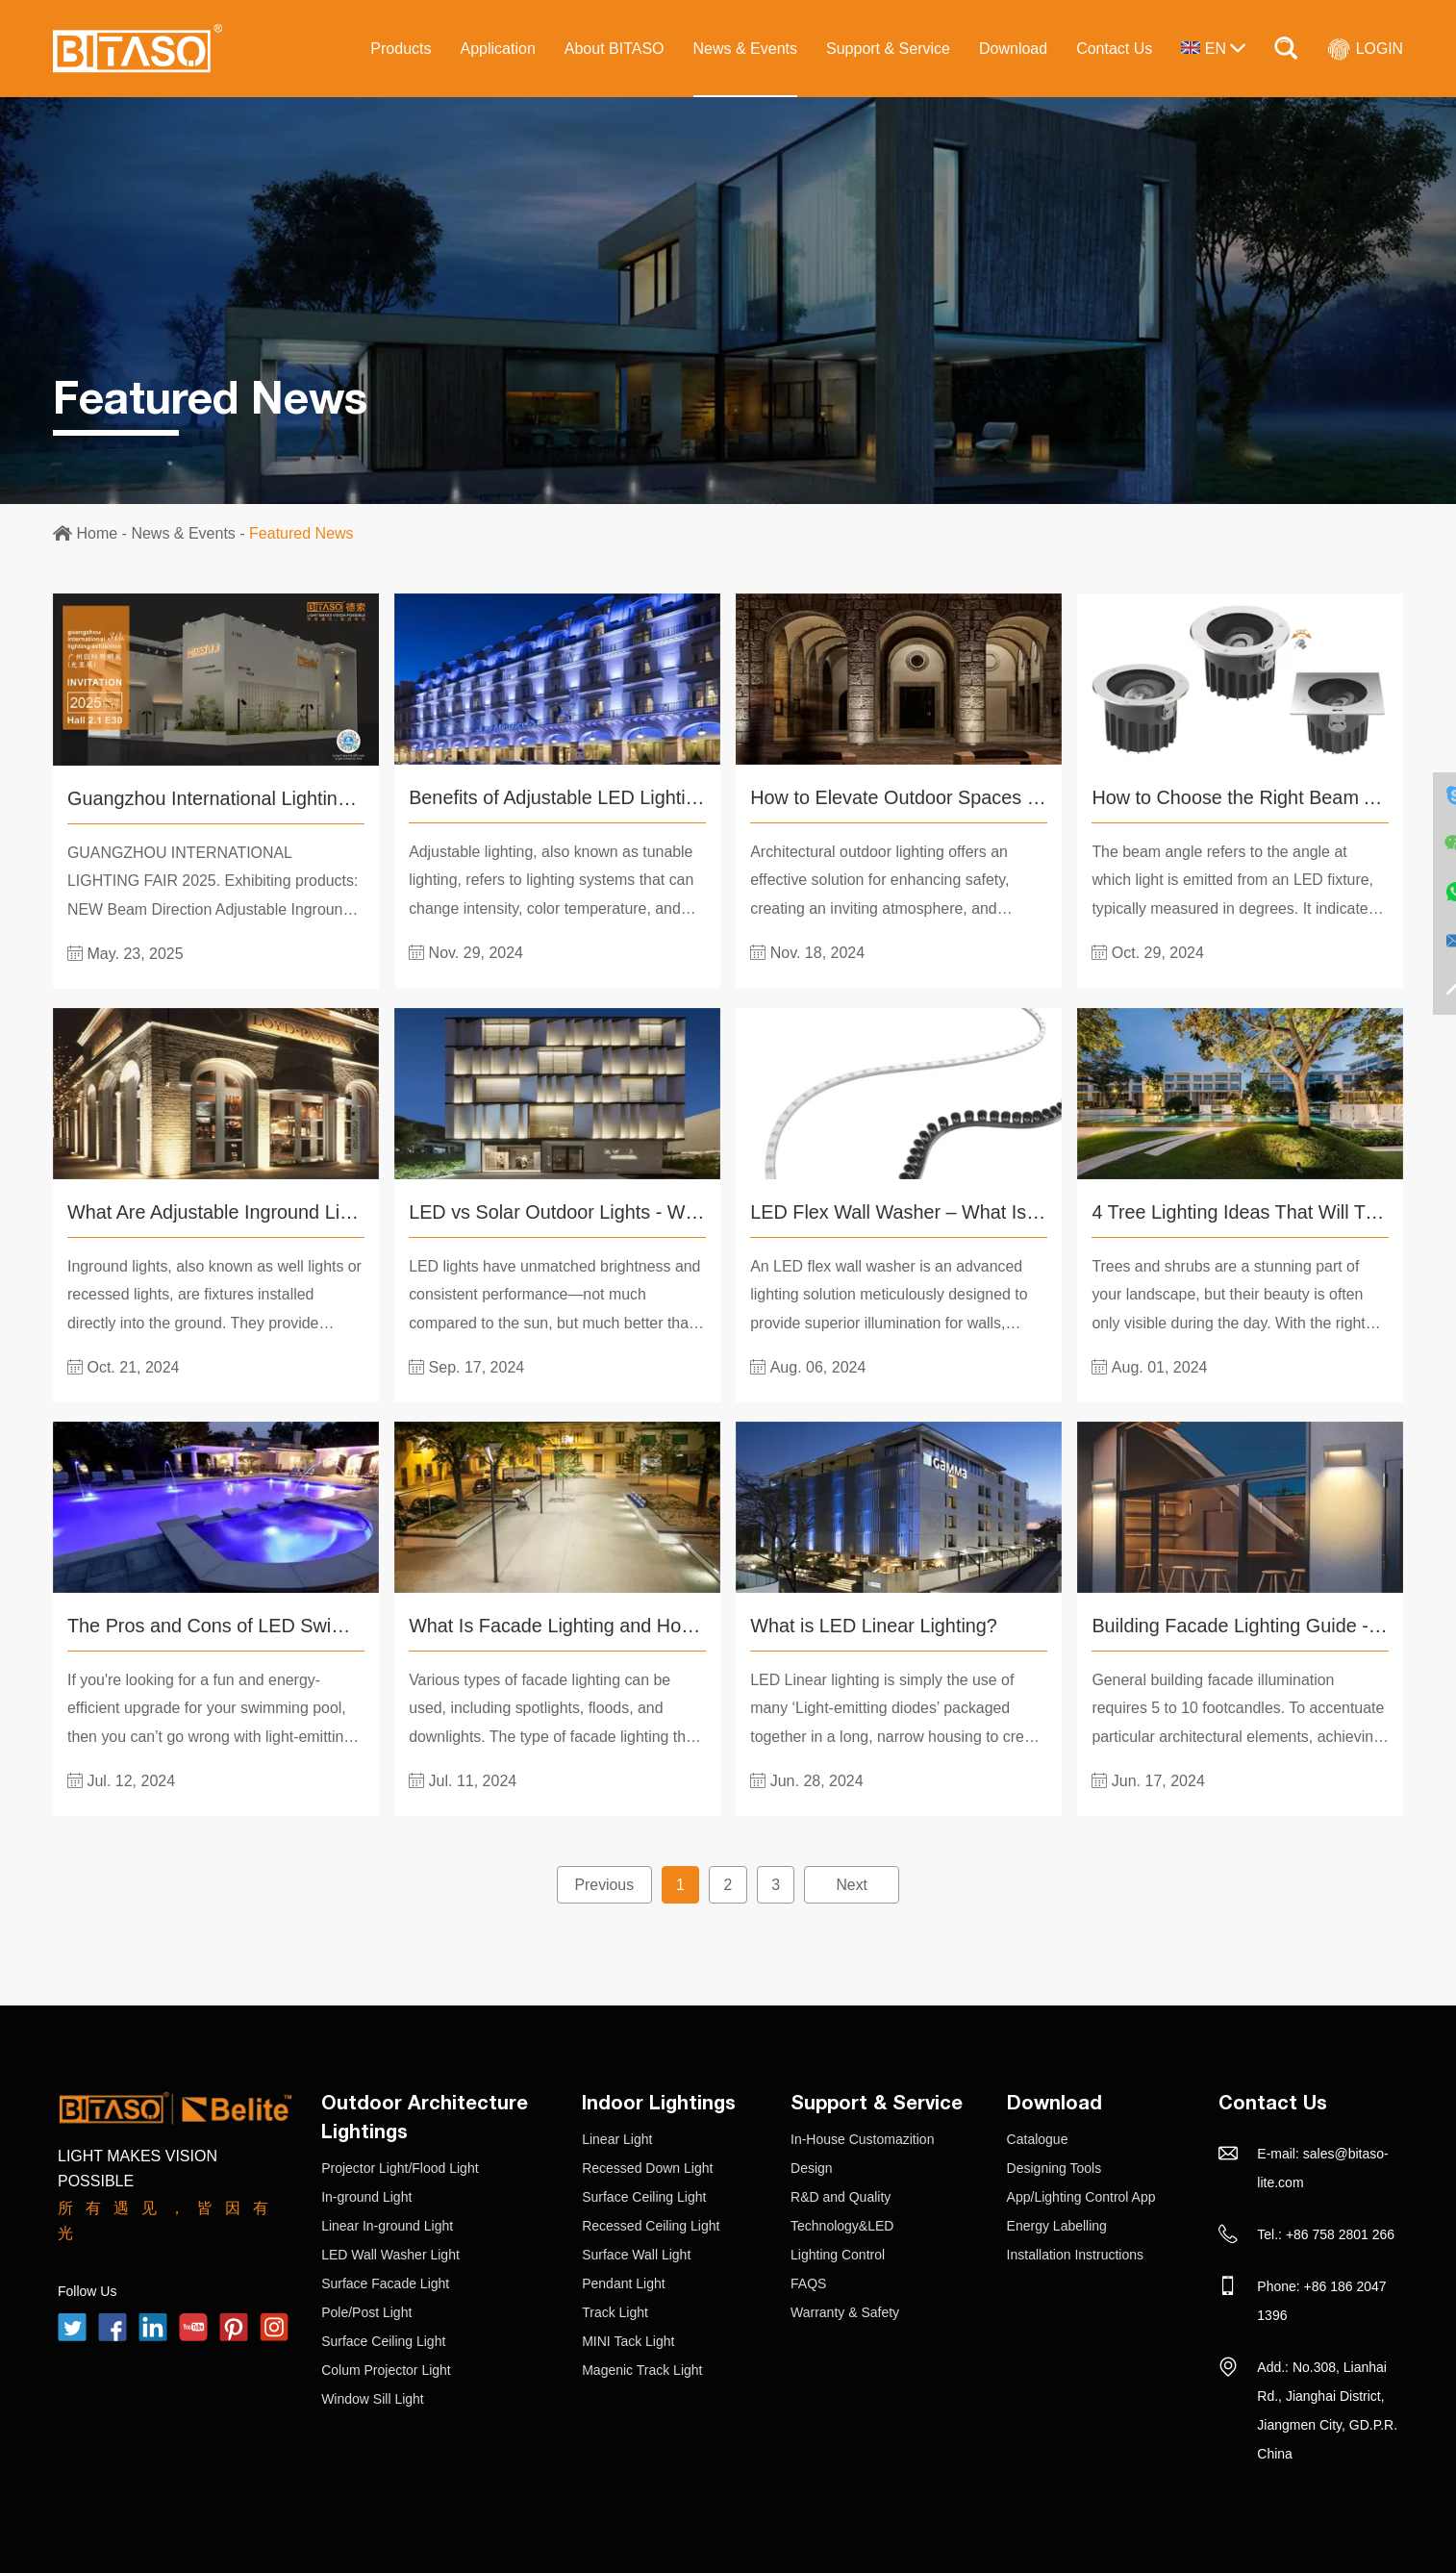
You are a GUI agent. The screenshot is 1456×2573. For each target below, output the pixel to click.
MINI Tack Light (628, 2339)
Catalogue (1037, 2137)
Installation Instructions (1075, 2252)
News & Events (744, 48)
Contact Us (1114, 48)
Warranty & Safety (845, 2310)
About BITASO (614, 48)
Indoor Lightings (659, 2099)
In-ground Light (366, 2195)
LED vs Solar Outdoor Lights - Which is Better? (609, 1211)
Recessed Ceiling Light (650, 2224)
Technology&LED (842, 2224)
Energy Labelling (1057, 2224)
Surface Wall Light (636, 2252)
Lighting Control (838, 2252)
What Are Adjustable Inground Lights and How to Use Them (321, 1211)
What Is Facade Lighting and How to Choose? (605, 1624)
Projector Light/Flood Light (399, 2166)
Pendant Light (623, 2281)
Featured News (301, 533)
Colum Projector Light (386, 2368)
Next (853, 1883)
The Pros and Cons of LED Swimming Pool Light (274, 1624)
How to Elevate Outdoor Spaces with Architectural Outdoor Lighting (1036, 797)
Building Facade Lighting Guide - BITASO (1268, 1624)
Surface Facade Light (385, 2281)
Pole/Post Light (366, 2310)
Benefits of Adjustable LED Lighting (559, 797)
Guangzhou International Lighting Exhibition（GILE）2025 (316, 798)
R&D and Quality (841, 2195)
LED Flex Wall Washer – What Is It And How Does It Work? (1002, 1211)
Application (497, 48)
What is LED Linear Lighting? (874, 1624)
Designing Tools (1054, 2166)
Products (400, 48)
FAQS (808, 2281)
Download (1012, 48)
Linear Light (617, 2137)
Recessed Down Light (647, 2166)
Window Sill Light (372, 2397)
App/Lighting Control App (1081, 2195)
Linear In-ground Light (387, 2224)
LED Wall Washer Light (390, 2252)
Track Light (615, 2310)
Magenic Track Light (642, 2368)
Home (96, 533)
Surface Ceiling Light (383, 2339)
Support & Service (887, 48)
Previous (603, 1883)
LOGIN (1364, 47)
